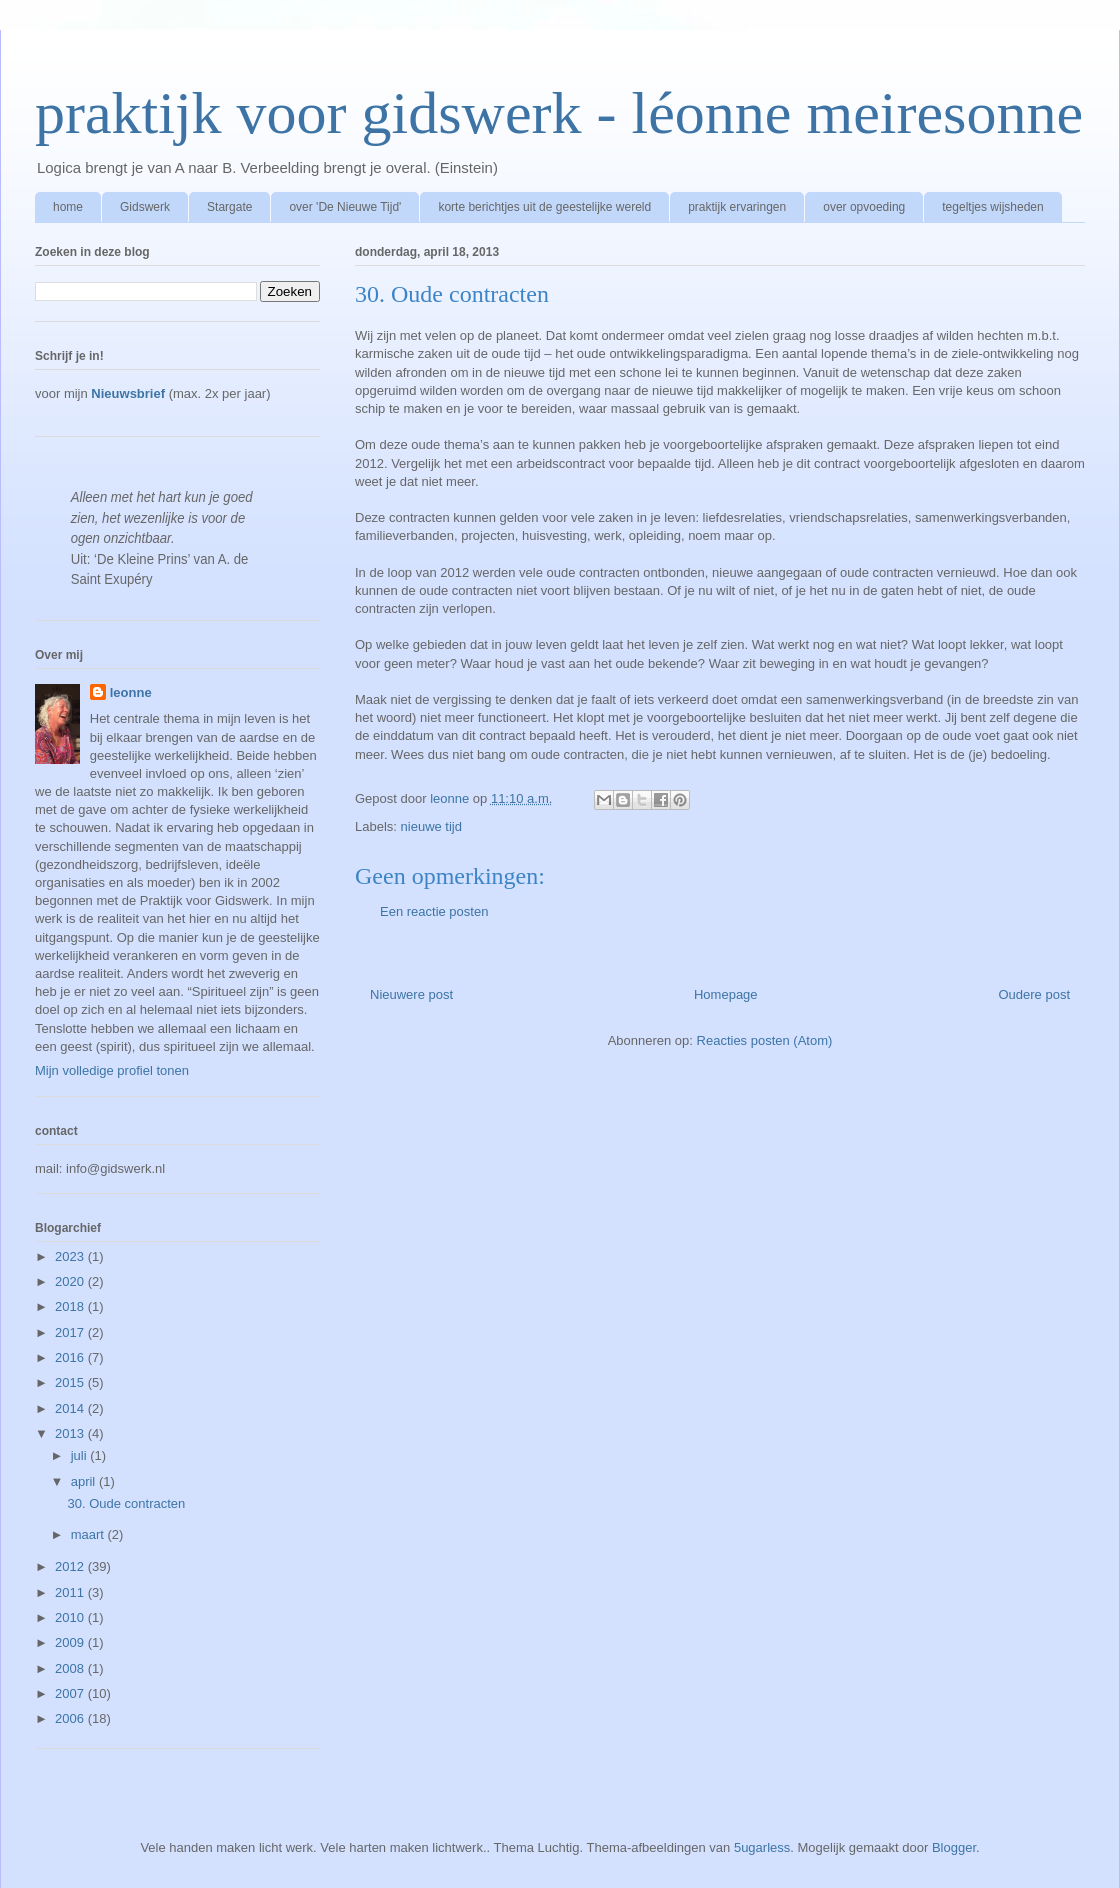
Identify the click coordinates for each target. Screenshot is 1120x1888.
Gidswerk (145, 207)
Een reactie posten (434, 911)
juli (81, 1455)
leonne (131, 692)
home (68, 207)
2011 (71, 1592)
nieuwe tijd (431, 826)
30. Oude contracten (126, 1503)
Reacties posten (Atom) (765, 1040)
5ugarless (762, 1847)
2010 (71, 1617)
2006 (71, 1718)
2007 (71, 1693)
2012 (71, 1566)
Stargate (229, 207)
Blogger (954, 1847)
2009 (71, 1642)
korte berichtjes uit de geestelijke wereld (544, 207)
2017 (71, 1332)
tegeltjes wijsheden (992, 207)
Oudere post (1034, 994)
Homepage (726, 994)
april (85, 1481)
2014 (71, 1408)
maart (89, 1534)
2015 (71, 1382)
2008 (71, 1668)
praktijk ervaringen (737, 207)
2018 (71, 1306)
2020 (71, 1281)
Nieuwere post (411, 994)
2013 (71, 1433)
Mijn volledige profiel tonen (112, 1070)
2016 (71, 1357)
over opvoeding (864, 207)
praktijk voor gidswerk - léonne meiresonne (559, 113)
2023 (71, 1256)
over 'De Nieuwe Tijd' (345, 207)
